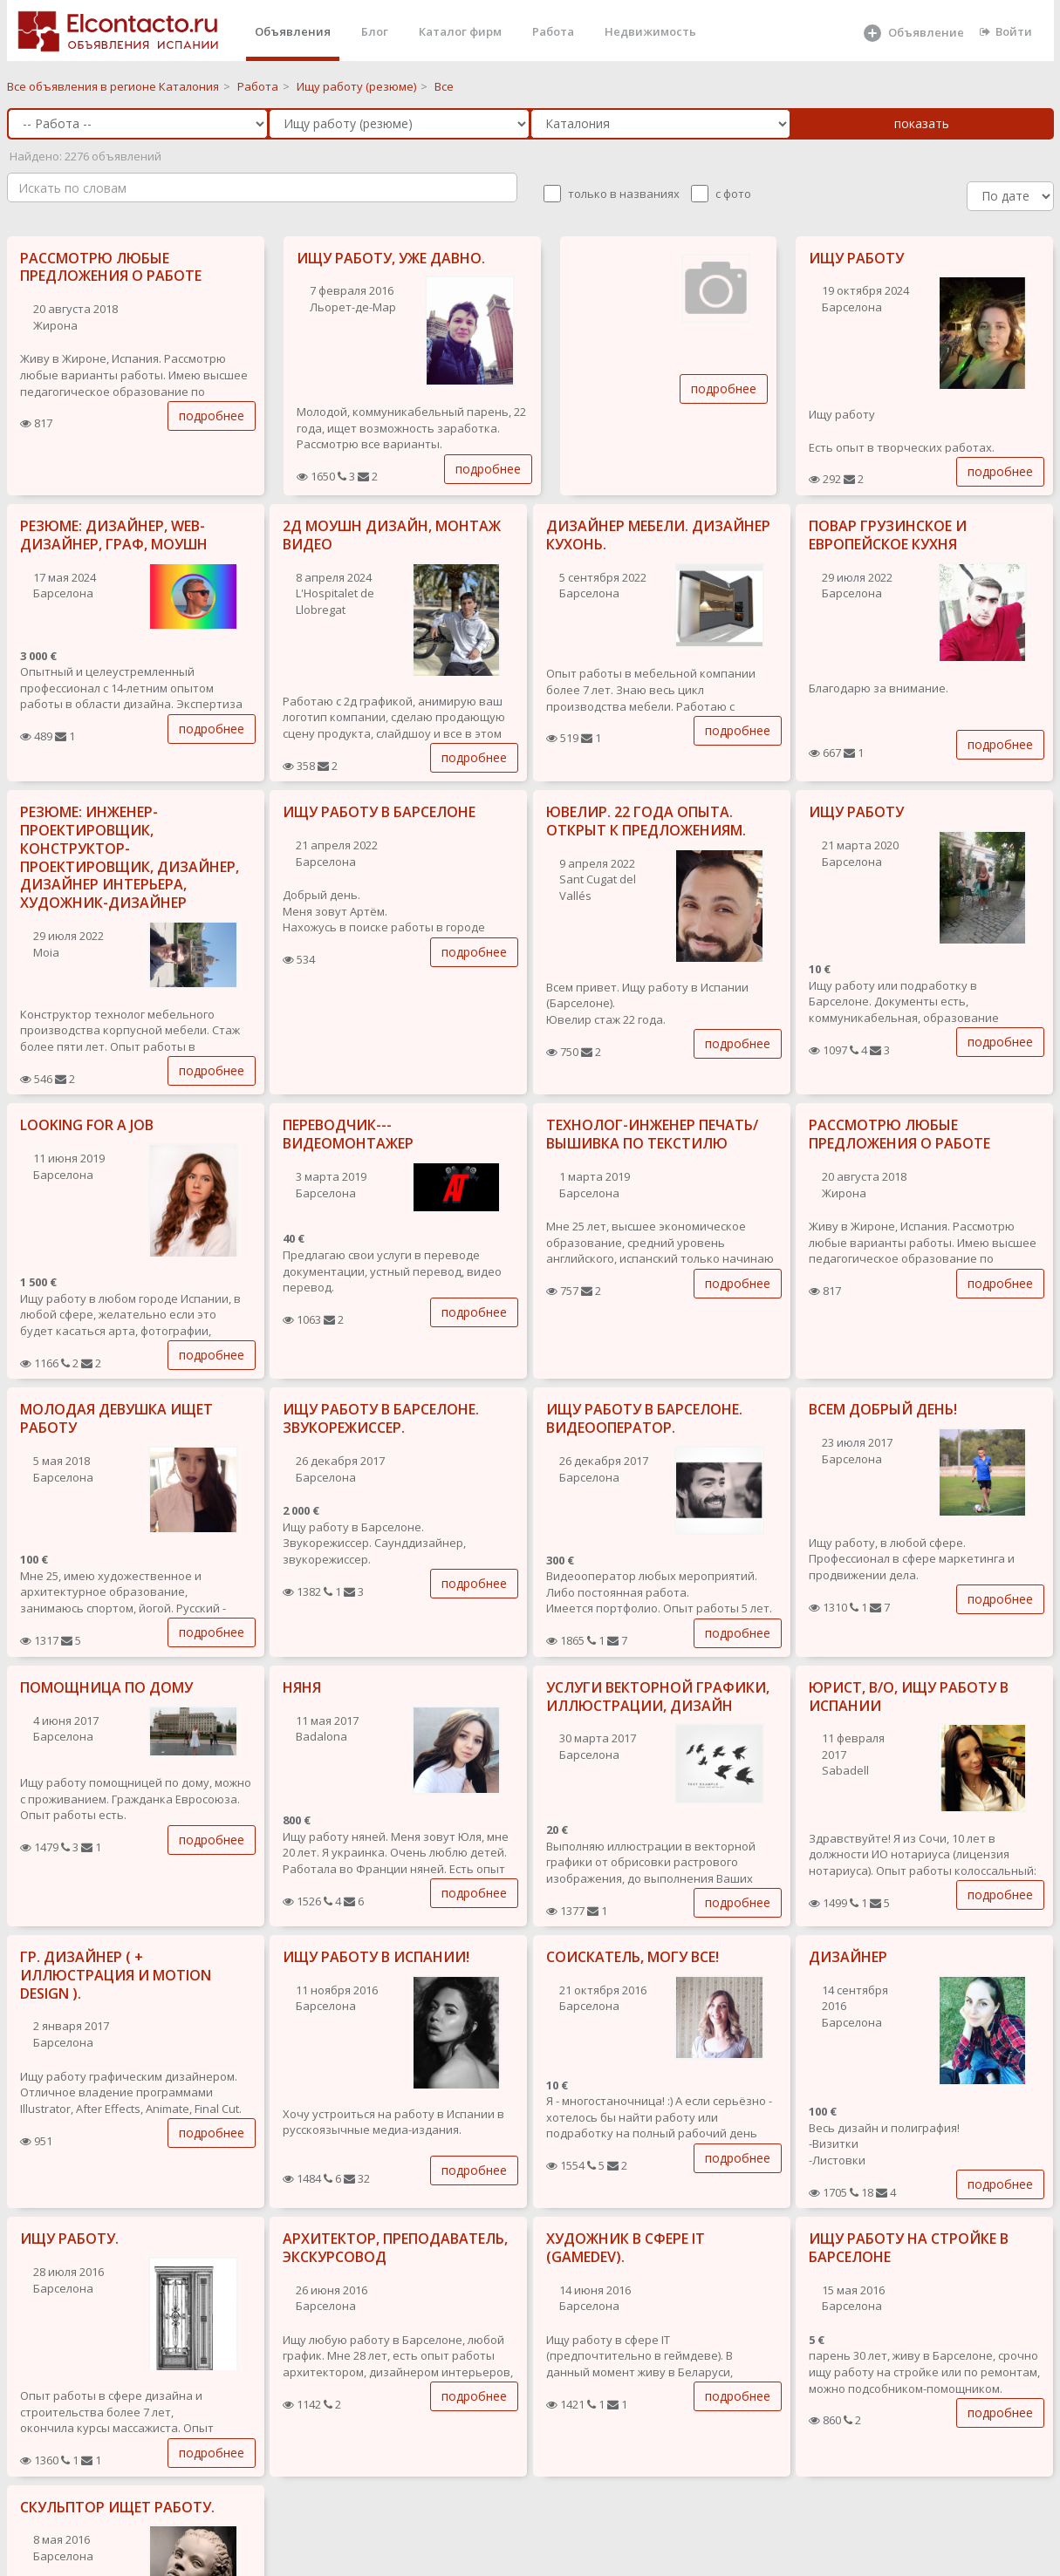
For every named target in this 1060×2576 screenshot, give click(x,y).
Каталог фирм (460, 31)
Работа (553, 31)
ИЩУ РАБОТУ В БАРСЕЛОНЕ (379, 811)
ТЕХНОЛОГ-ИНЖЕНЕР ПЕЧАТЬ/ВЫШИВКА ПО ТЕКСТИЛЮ (652, 1134)
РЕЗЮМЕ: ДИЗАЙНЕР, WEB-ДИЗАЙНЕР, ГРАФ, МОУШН (114, 535)
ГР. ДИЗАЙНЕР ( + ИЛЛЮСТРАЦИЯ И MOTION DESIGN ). (115, 1975)
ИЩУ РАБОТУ (856, 258)
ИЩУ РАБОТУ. (69, 2238)
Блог (374, 31)
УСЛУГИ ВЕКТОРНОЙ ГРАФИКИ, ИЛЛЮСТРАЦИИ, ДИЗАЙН (657, 1696)
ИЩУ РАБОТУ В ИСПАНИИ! (376, 1956)
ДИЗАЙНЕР (848, 1956)
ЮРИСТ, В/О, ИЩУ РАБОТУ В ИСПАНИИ (909, 1696)
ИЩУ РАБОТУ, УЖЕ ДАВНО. (391, 258)
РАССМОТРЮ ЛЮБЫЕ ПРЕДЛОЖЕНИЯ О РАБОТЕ (111, 267)
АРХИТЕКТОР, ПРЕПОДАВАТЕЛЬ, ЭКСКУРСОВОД (395, 2247)
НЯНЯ (302, 1687)
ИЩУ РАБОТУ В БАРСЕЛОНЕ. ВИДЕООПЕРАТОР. (644, 1418)
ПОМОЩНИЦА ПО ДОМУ (106, 1687)
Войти (1006, 31)
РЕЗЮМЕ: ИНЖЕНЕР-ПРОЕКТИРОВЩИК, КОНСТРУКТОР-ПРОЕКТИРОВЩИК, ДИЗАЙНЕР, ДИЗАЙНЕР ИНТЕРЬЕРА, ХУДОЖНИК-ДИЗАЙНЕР (129, 857)
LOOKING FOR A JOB (87, 1125)
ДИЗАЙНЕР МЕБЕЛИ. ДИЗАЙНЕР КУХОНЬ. (658, 535)
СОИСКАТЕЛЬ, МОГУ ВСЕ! (632, 1956)
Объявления (293, 31)
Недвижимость (650, 31)
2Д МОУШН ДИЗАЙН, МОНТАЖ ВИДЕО (392, 535)
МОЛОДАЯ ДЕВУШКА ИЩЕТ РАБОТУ (116, 1418)
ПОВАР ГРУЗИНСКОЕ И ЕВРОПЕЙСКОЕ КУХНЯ (888, 535)
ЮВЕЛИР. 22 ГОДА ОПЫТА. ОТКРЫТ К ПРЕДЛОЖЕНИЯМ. (646, 821)
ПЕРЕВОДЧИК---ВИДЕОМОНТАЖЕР (348, 1134)
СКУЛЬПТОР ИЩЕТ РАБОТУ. (117, 2507)
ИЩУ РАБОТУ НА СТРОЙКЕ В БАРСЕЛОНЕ (909, 2247)
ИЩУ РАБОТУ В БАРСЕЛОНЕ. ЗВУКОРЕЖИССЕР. (381, 1418)
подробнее (211, 415)
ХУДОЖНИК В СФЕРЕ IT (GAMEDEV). (625, 2247)
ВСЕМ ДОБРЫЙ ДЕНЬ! (883, 1409)
